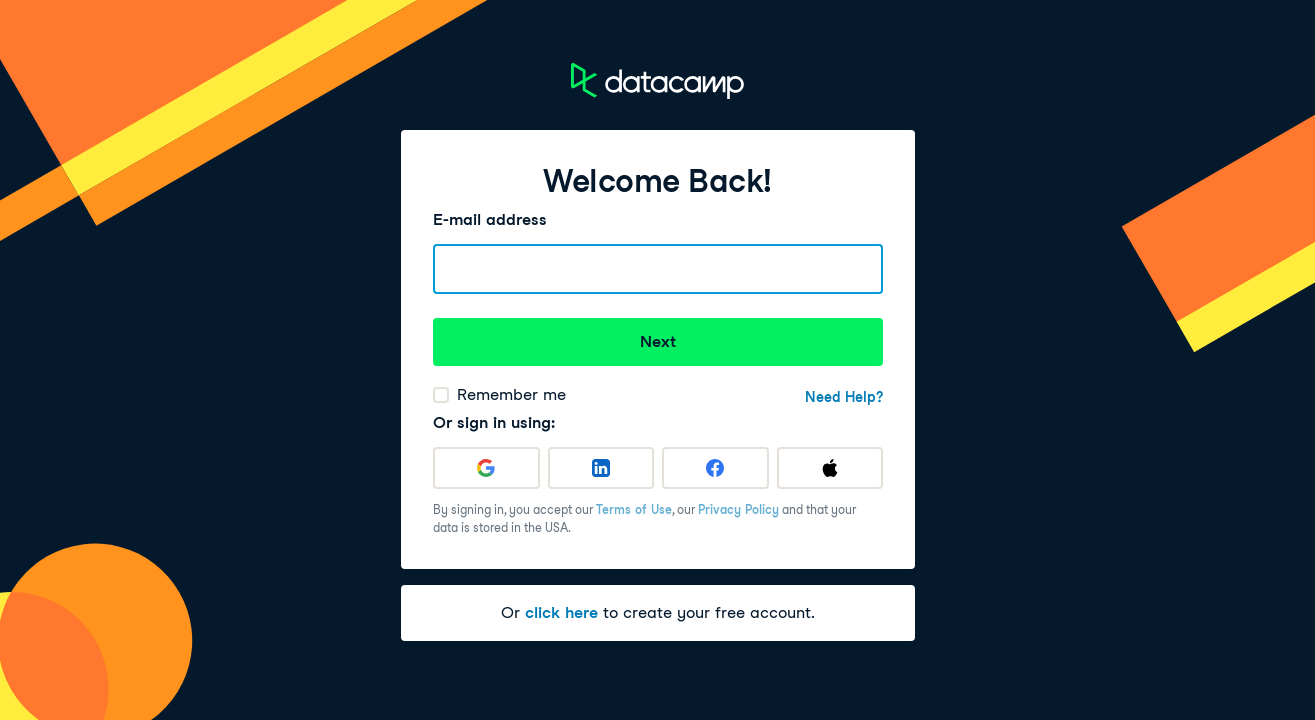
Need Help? (844, 397)
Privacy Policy (738, 509)
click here (561, 612)
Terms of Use (634, 509)
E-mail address (490, 219)
